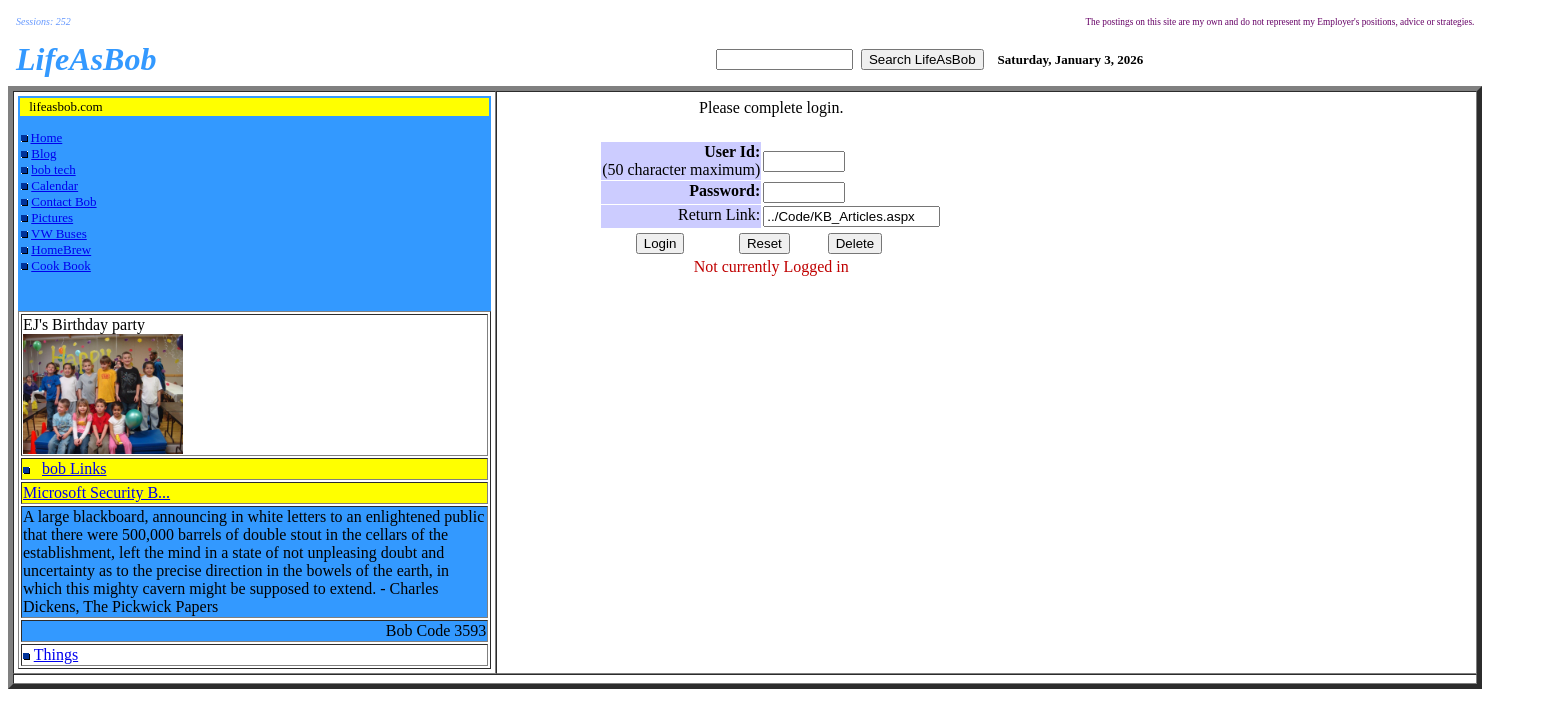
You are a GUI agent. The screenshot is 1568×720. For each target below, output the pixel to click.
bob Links (74, 468)
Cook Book (61, 265)
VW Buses (59, 233)
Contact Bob (63, 201)
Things (56, 654)
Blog (43, 153)
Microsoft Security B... (96, 492)
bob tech (53, 169)
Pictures (52, 217)
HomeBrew (61, 249)
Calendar (54, 185)
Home (47, 137)
